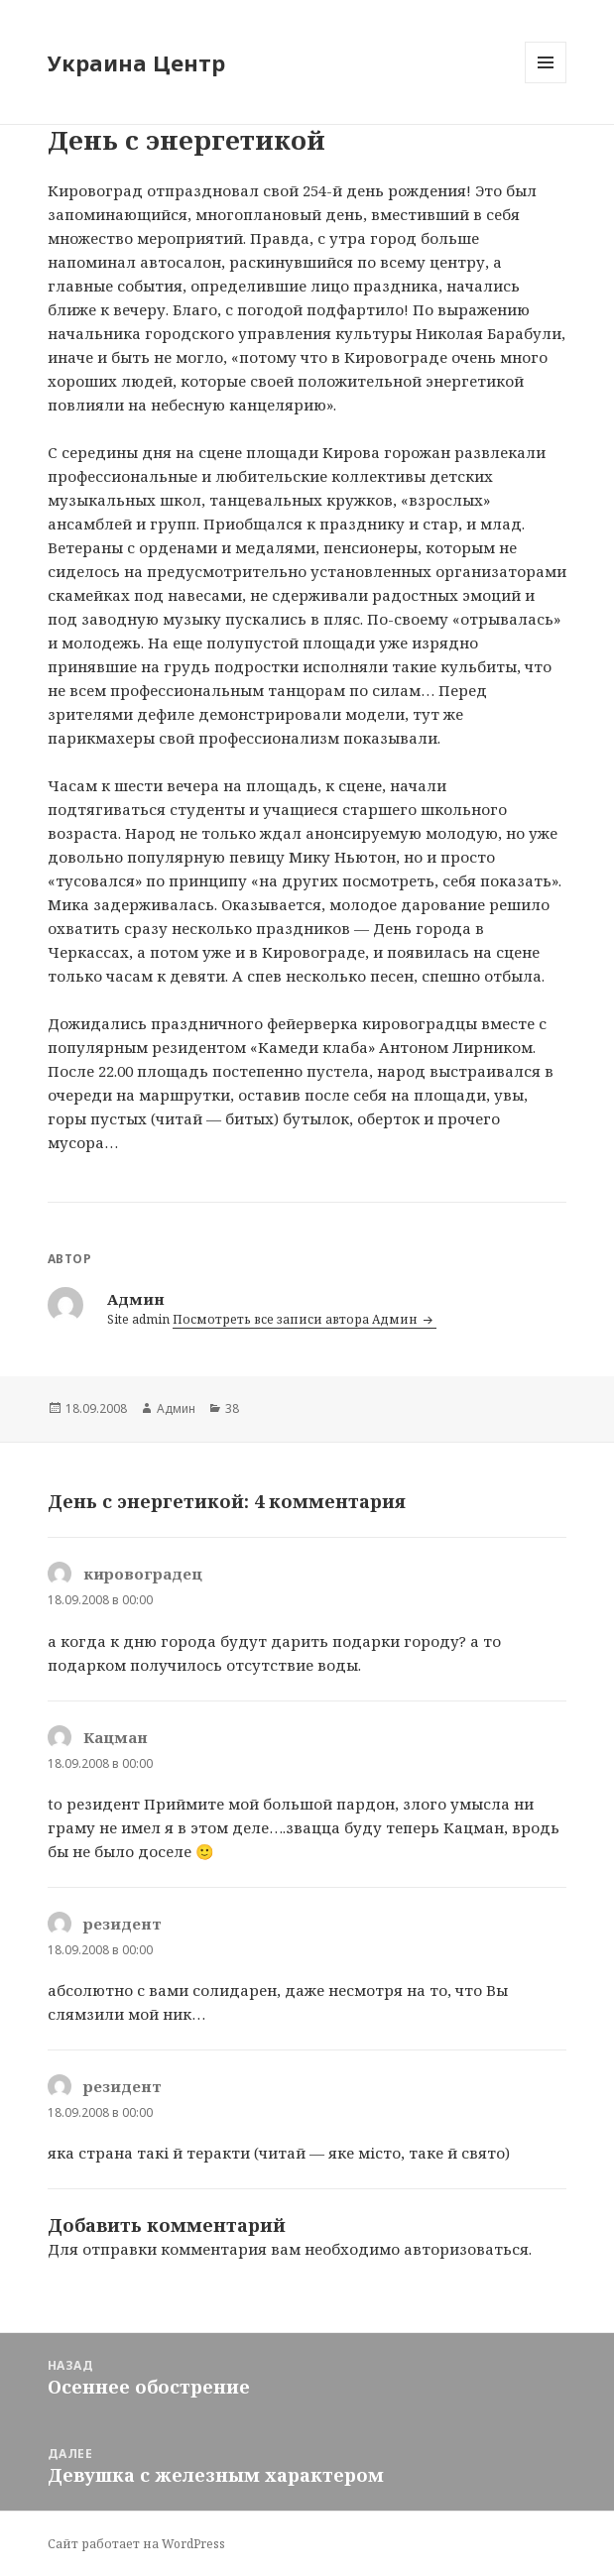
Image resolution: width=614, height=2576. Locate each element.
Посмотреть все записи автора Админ (297, 1319)
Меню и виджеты (546, 82)
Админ (176, 1408)
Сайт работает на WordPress (136, 2543)
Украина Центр (136, 62)
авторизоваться (466, 2249)
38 (232, 1408)
